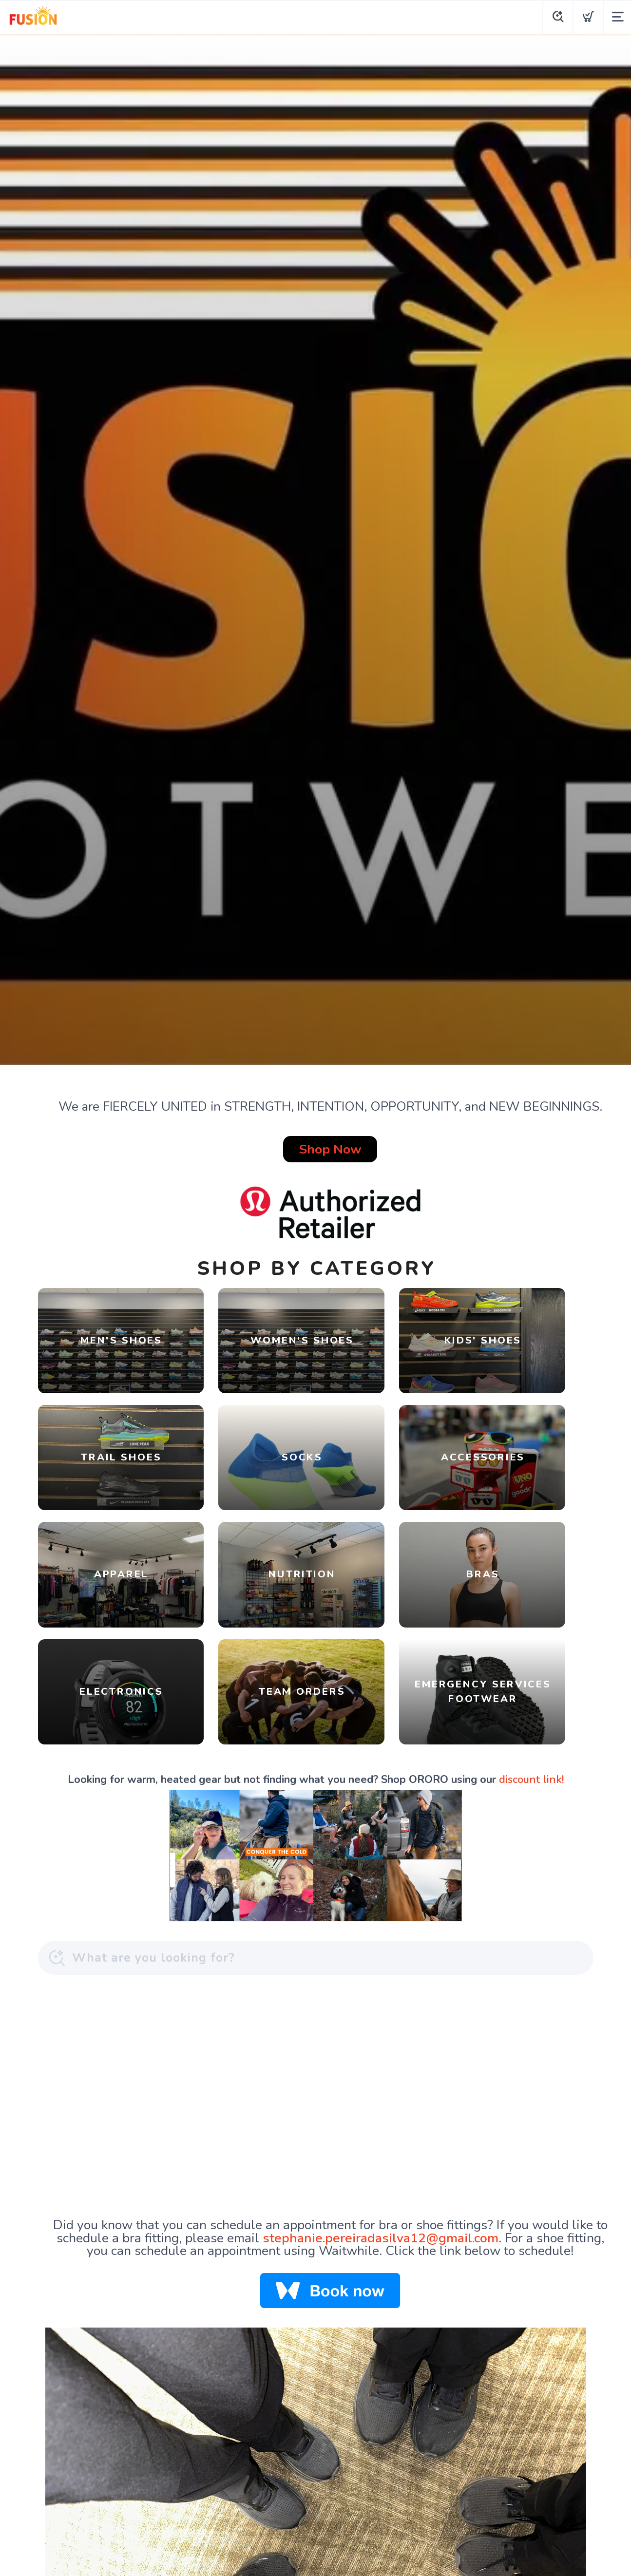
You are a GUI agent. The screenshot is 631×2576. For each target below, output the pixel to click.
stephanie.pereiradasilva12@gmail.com (380, 2170)
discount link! (531, 1712)
